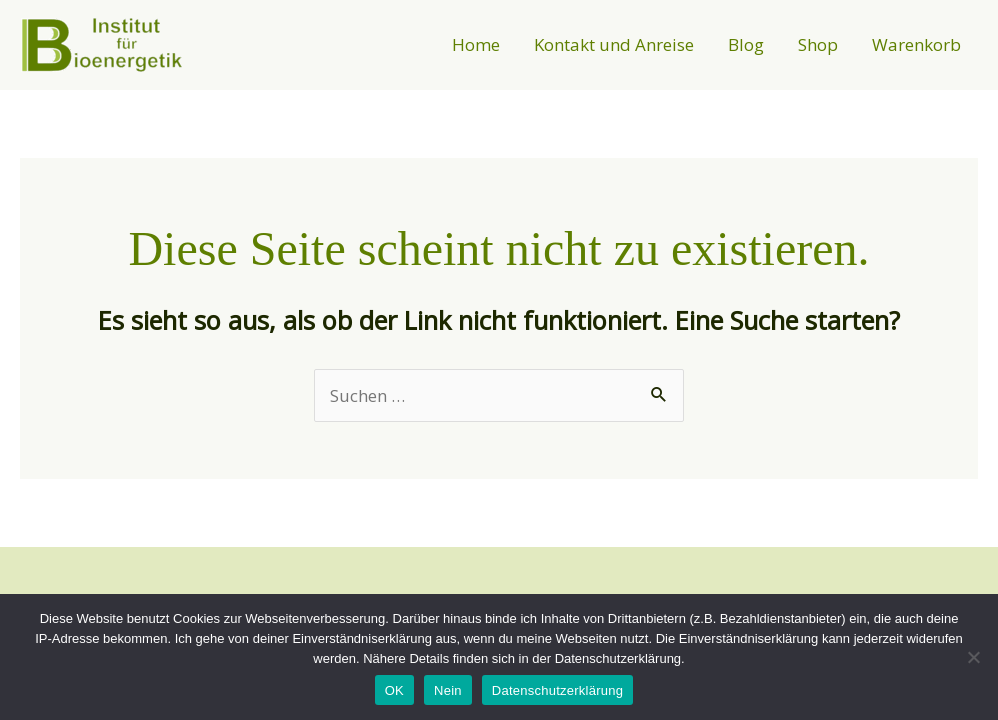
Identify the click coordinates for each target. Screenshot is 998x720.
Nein (448, 690)
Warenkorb (916, 44)
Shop (818, 44)
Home (476, 44)
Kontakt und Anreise (614, 44)
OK (394, 690)
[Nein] (973, 657)
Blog (746, 44)
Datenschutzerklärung (557, 690)
